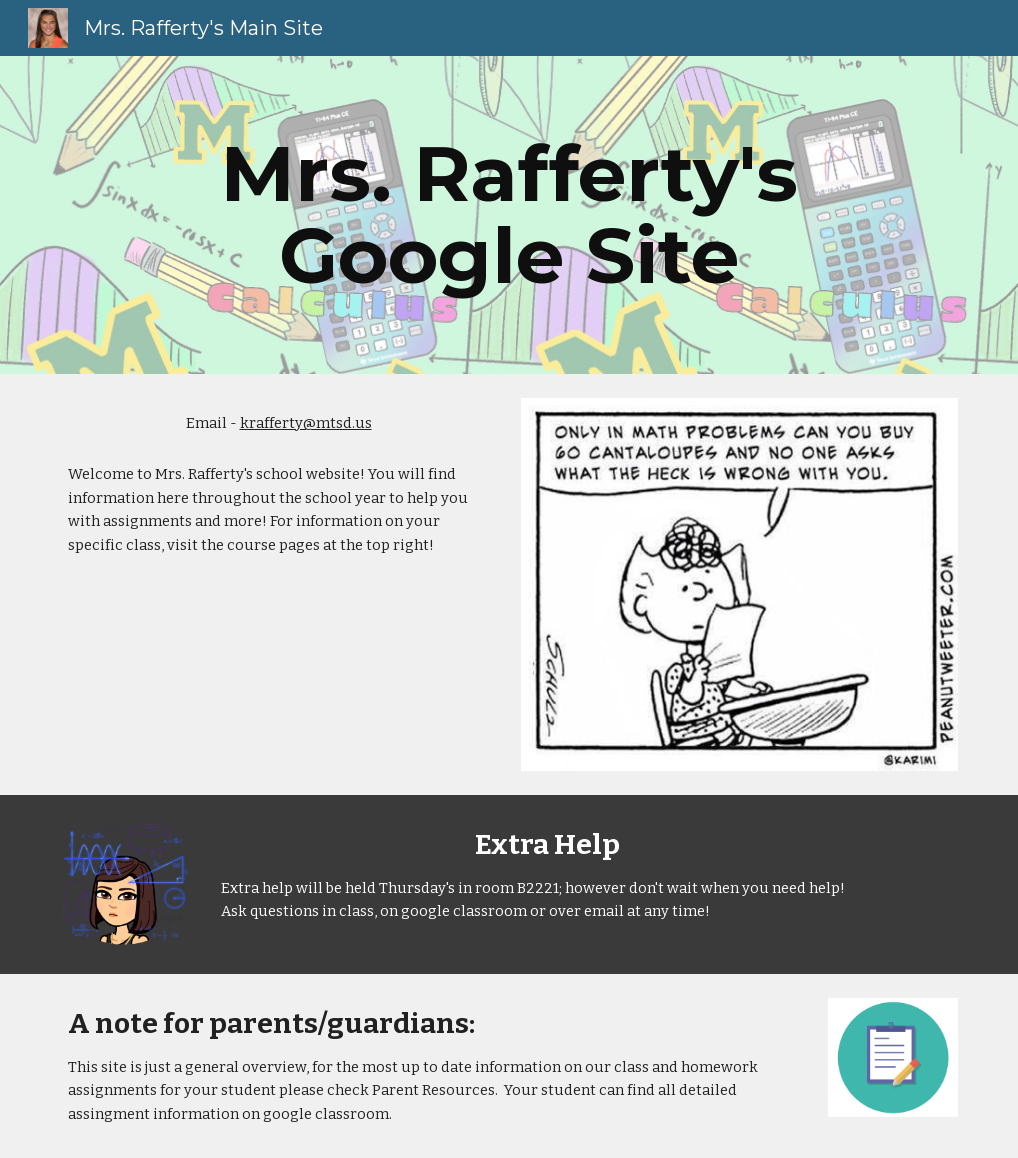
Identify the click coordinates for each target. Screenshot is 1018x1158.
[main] (509, 215)
